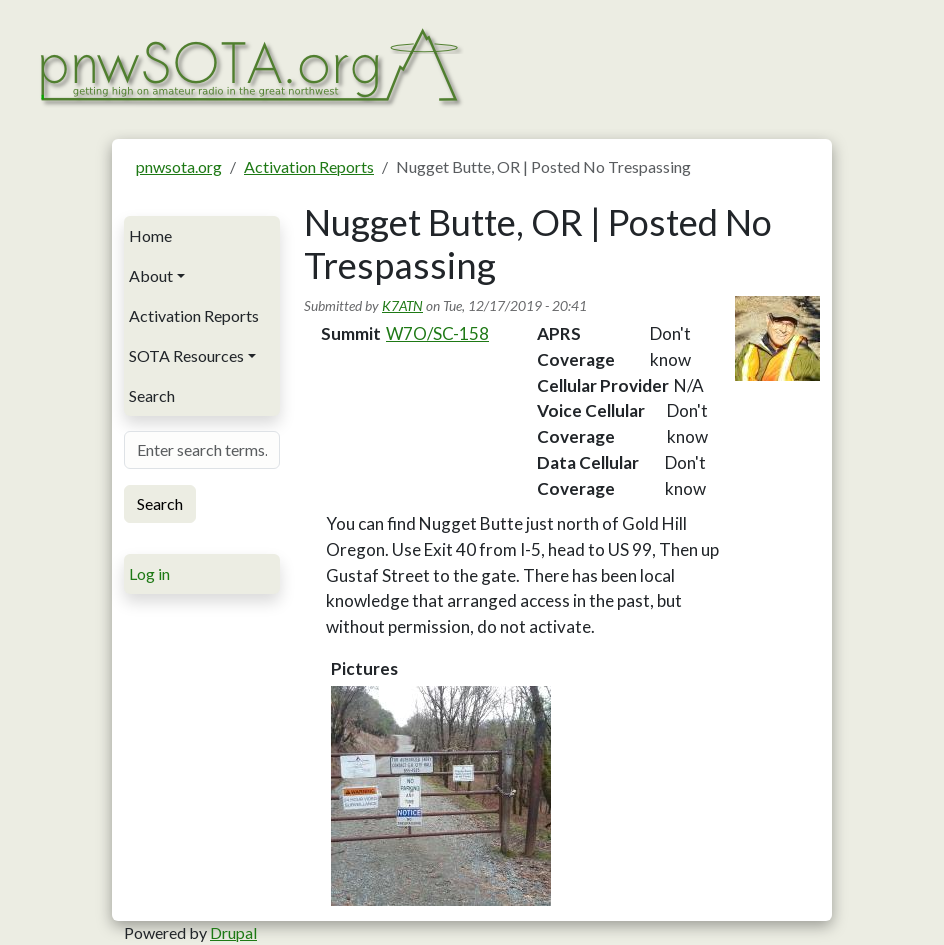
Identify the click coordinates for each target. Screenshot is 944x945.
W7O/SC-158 (437, 333)
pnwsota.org (179, 166)
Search (152, 395)
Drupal (233, 932)
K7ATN (402, 305)
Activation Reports (309, 166)
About (151, 275)
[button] (441, 796)
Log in (149, 573)
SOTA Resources (186, 355)
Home (150, 235)
